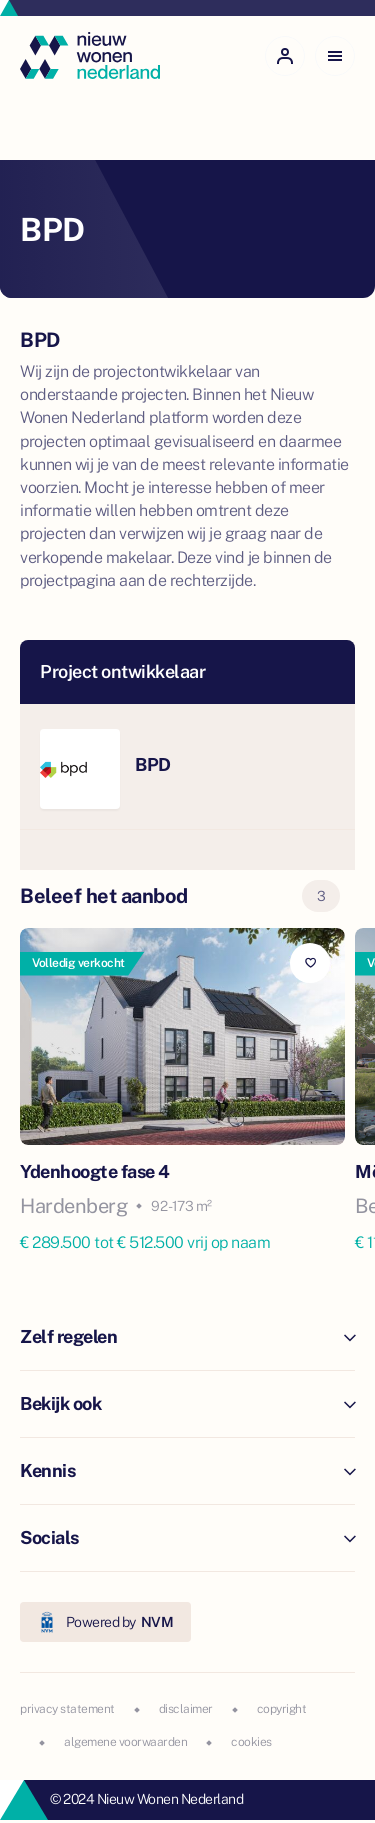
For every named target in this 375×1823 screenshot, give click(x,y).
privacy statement (67, 1709)
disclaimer (186, 1709)
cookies (251, 1742)
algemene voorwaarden (125, 1742)
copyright (282, 1709)
